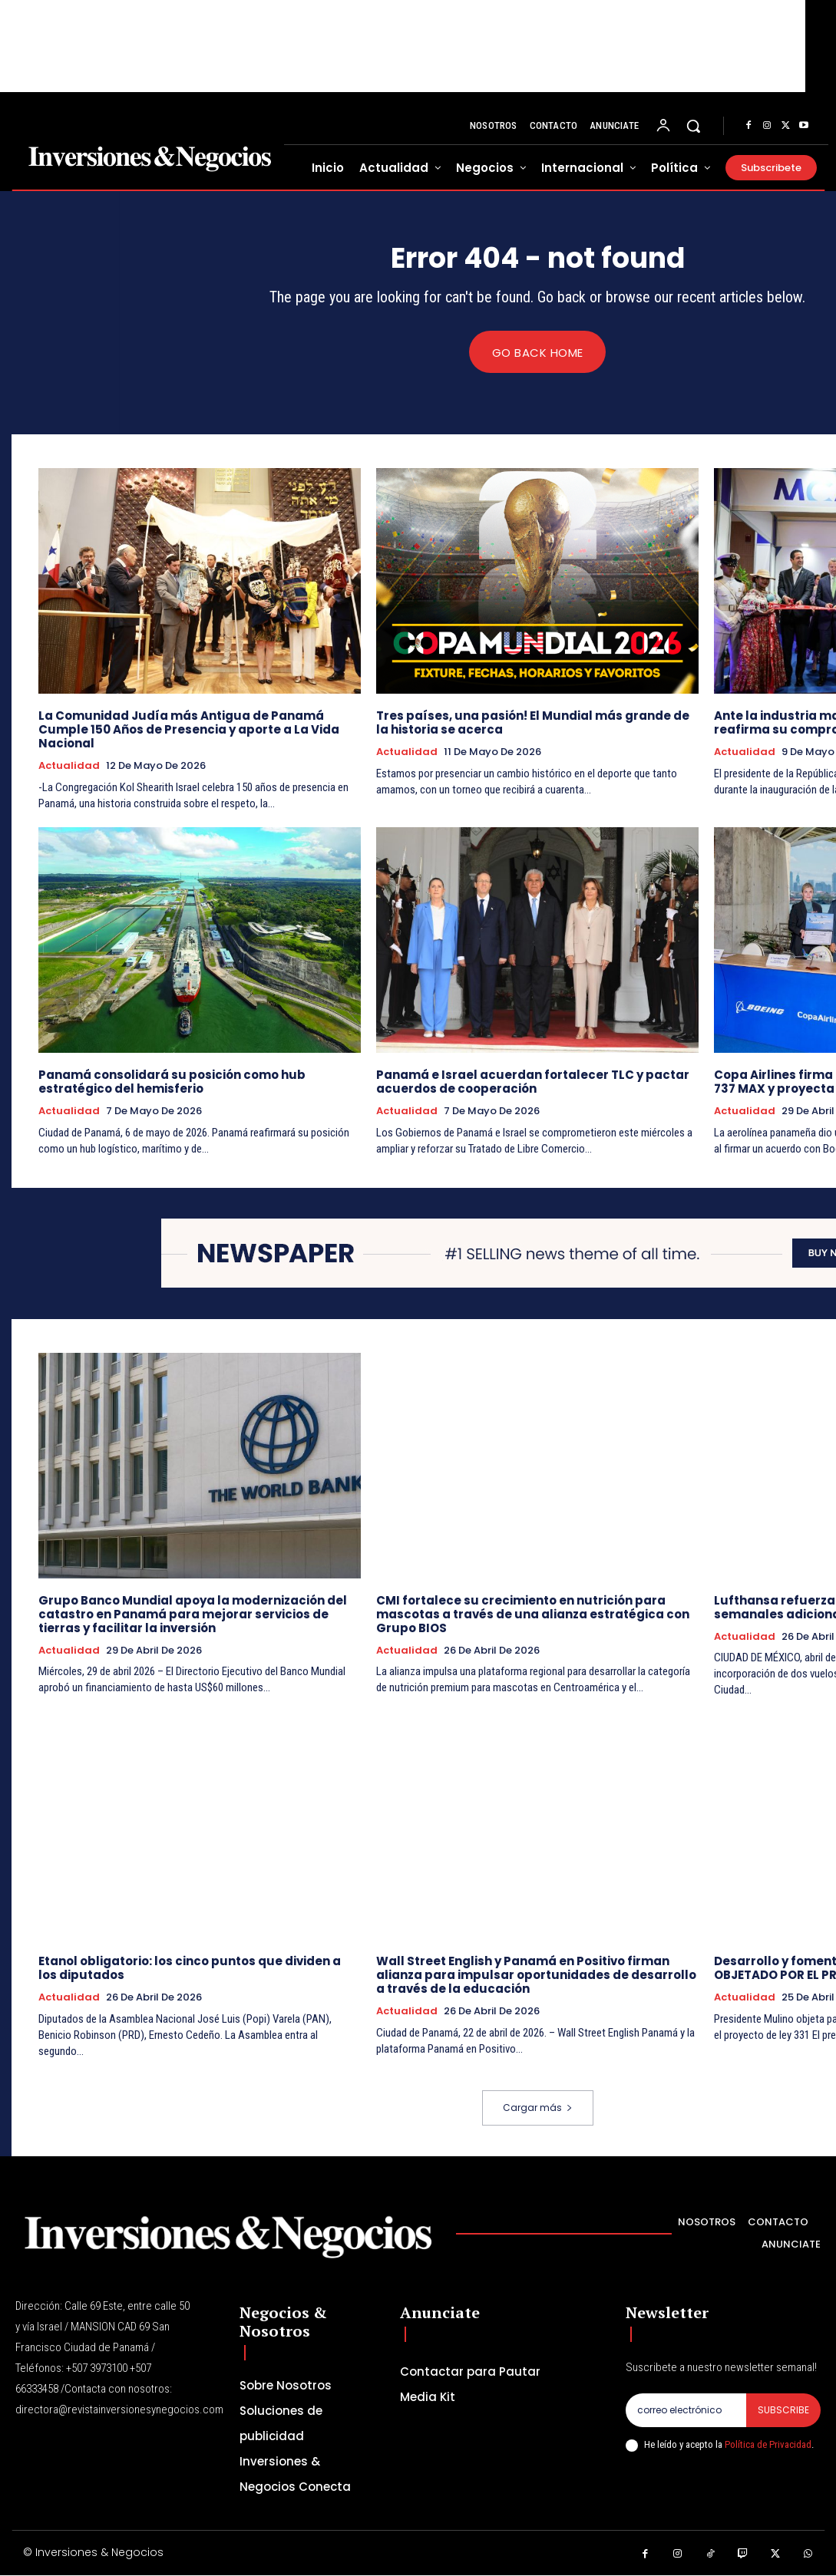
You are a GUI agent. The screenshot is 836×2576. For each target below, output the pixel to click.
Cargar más (538, 2107)
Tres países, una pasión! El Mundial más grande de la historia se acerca (532, 723)
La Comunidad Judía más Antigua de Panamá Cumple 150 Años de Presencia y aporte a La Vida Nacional (188, 730)
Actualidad (69, 766)
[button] (693, 125)
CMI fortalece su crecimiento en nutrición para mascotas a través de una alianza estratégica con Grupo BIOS (532, 1614)
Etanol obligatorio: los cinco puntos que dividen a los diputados (189, 1969)
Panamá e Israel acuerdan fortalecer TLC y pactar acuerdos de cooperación (532, 1082)
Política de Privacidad (768, 2445)
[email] (686, 2410)
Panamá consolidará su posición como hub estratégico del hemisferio (172, 1082)
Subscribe (783, 2409)
